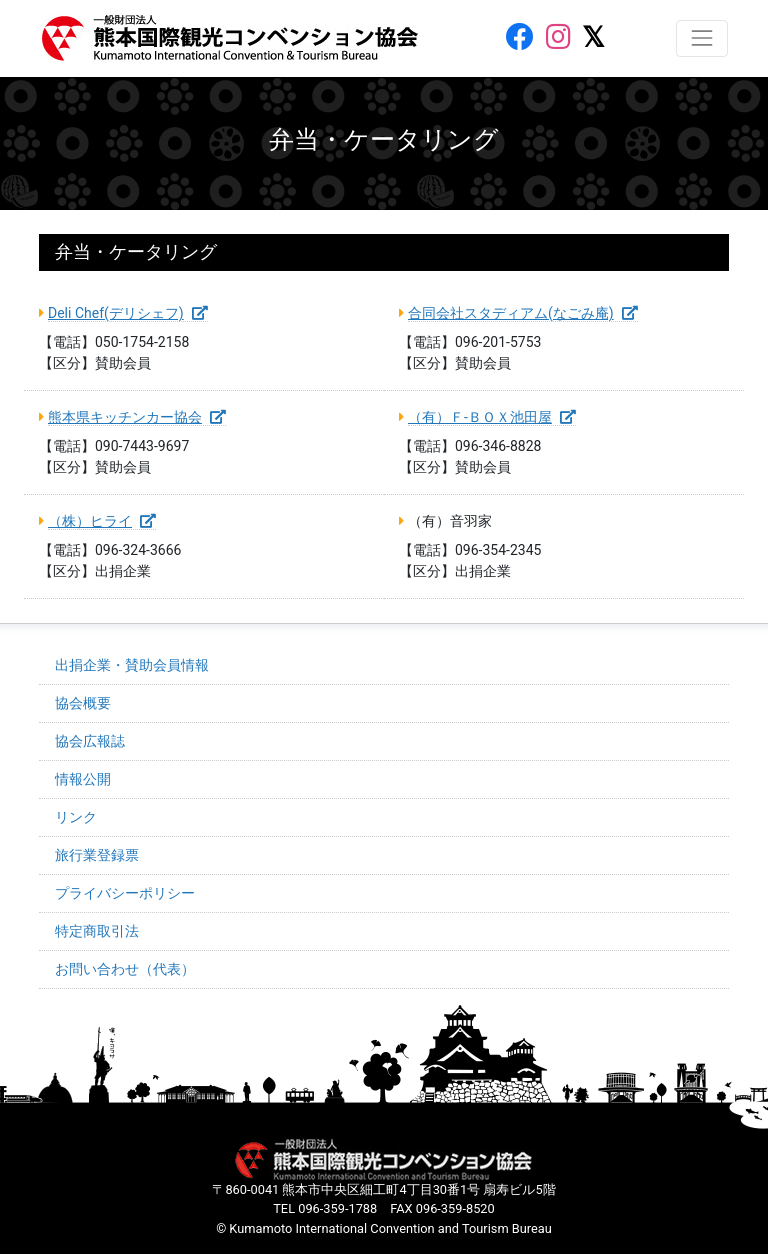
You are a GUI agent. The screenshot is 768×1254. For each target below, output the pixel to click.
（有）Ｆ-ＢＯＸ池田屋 (492, 417)
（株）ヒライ (102, 521)
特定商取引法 (97, 931)
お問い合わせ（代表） (125, 969)
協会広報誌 (90, 741)
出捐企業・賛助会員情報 (132, 665)
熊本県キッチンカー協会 (137, 417)
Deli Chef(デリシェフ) (128, 313)
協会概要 (83, 703)
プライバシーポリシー (125, 893)
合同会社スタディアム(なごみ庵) (523, 313)
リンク (76, 817)
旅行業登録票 (97, 855)
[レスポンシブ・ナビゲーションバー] (702, 38)
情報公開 (83, 779)
